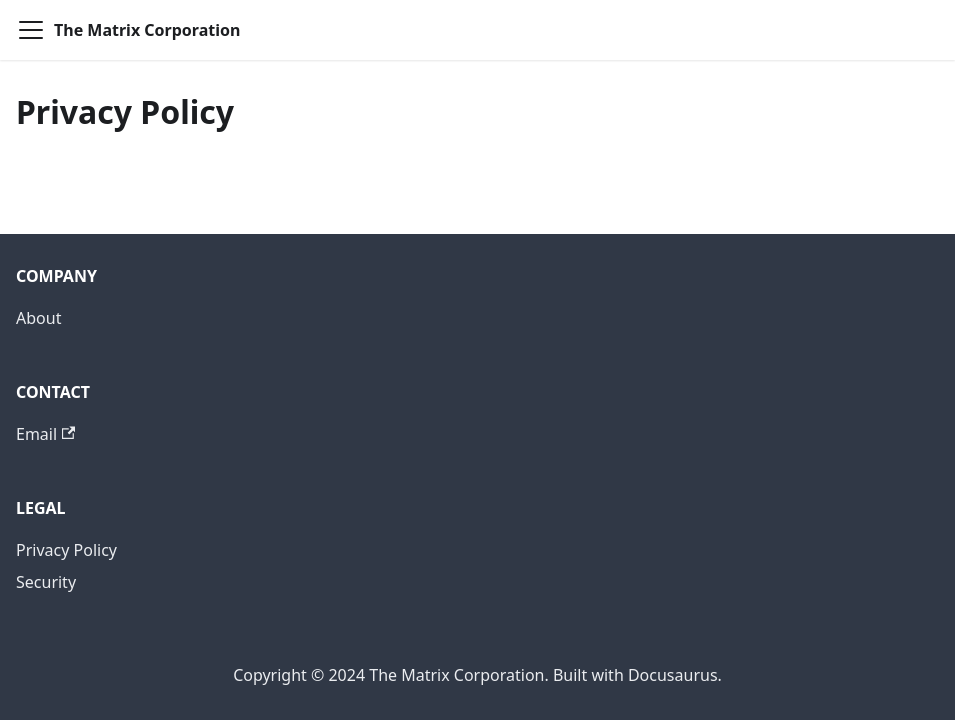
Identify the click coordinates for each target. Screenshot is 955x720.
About (38, 318)
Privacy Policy (66, 550)
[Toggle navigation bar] (31, 30)
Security (46, 582)
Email (45, 434)
